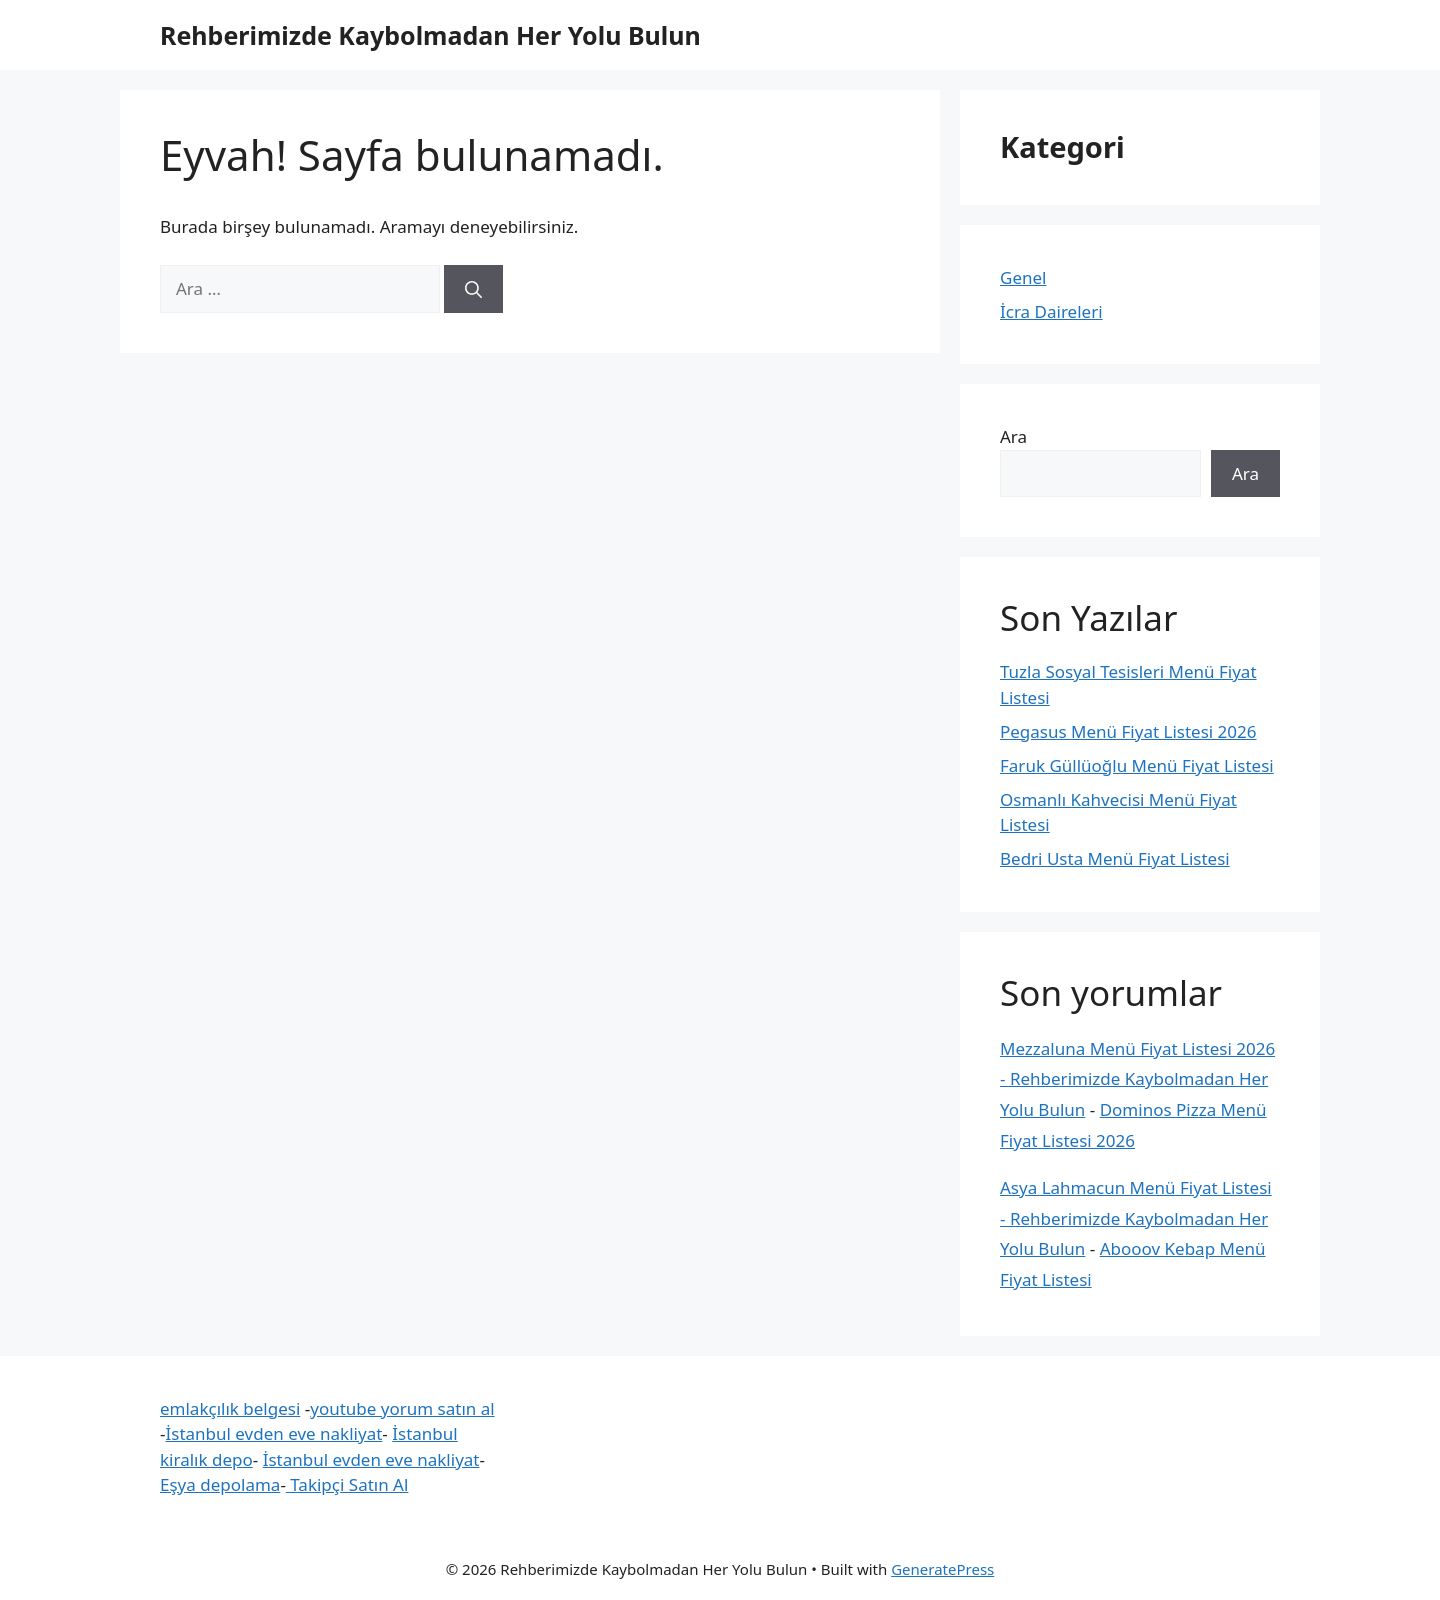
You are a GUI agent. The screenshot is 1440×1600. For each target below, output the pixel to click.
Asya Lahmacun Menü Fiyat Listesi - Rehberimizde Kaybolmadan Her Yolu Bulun (1136, 1218)
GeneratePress (942, 1569)
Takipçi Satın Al (347, 1484)
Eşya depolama (220, 1484)
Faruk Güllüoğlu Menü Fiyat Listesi (1137, 765)
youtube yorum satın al (402, 1408)
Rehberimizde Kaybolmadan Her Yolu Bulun (430, 35)
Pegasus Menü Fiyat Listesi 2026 (1128, 731)
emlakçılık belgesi (230, 1408)
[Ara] (473, 289)
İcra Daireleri (1051, 311)
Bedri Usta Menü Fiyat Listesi (1115, 858)
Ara (1013, 436)
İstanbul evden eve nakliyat (273, 1433)
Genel (1023, 277)
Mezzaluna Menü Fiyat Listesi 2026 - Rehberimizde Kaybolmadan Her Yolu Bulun (1137, 1079)
